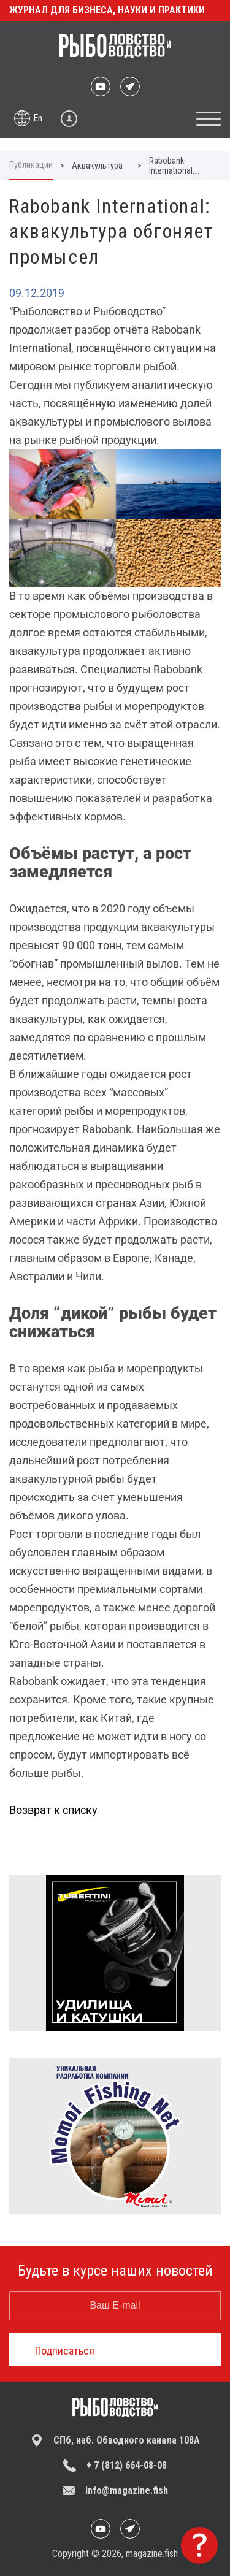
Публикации (31, 165)
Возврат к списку (53, 1809)
